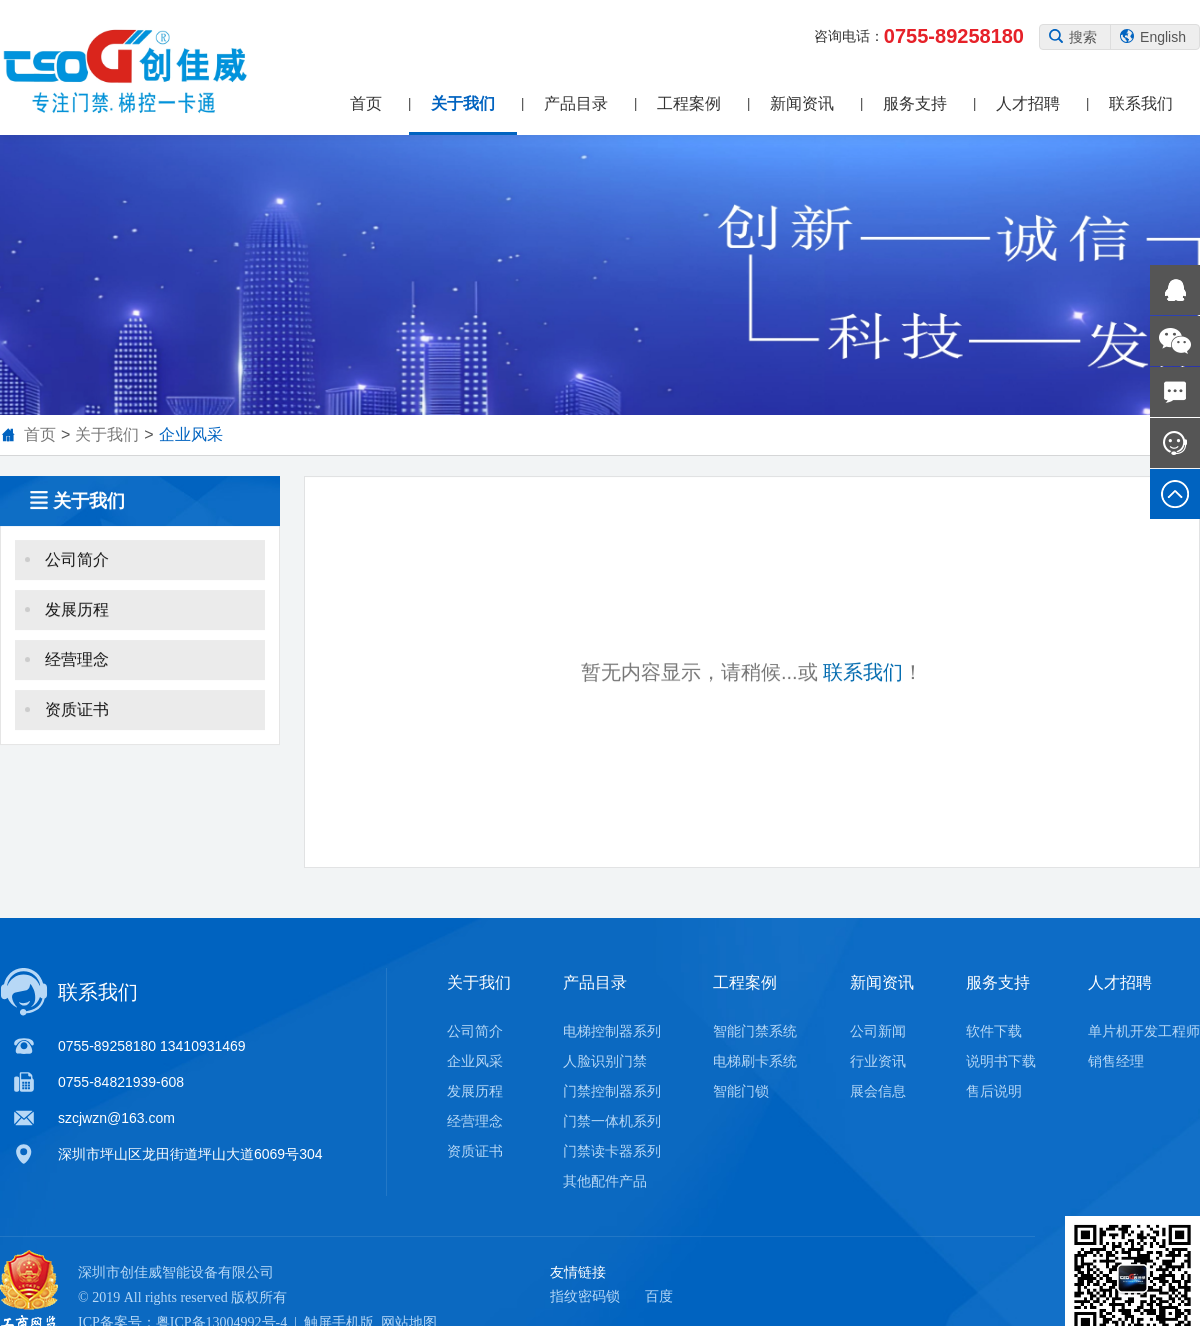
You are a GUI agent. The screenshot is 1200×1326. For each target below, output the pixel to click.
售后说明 (994, 1091)
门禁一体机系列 (612, 1121)
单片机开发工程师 (1144, 1031)
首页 (366, 103)
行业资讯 (878, 1061)
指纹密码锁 (585, 1296)
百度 (659, 1296)
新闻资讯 (802, 103)
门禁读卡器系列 (612, 1151)
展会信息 (878, 1091)
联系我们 (1141, 103)
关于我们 (463, 103)
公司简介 (137, 569)
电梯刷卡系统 (755, 1061)
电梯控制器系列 (612, 1031)
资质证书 (137, 719)
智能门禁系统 (755, 1031)
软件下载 (994, 1031)
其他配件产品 (605, 1181)
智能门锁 (741, 1091)
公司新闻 (878, 1031)
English (1153, 37)
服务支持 (915, 103)
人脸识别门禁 (605, 1061)
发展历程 (137, 619)
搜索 (1073, 37)
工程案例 (689, 103)
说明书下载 (1001, 1061)
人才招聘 (1028, 103)
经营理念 (137, 669)
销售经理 (1116, 1061)
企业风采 (191, 434)
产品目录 (576, 103)
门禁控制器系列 (612, 1091)
